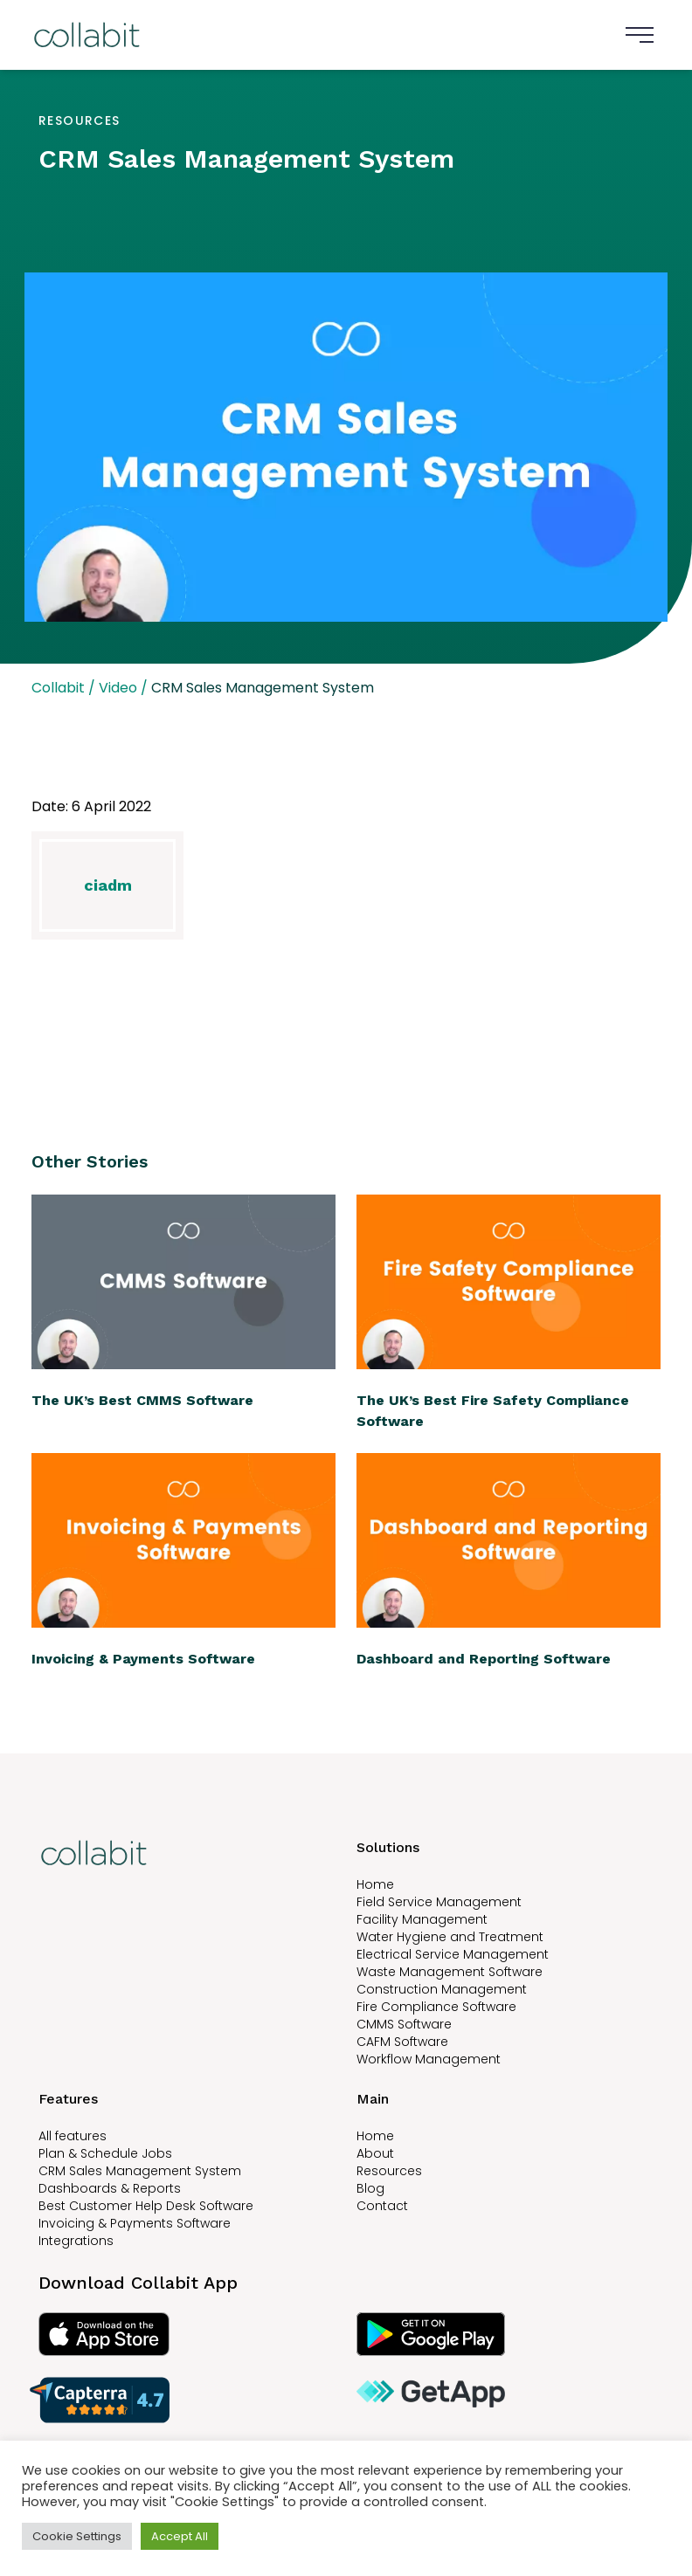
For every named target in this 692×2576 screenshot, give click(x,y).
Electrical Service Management (452, 1954)
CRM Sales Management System (139, 2171)
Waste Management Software (449, 1971)
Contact (382, 2205)
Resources (389, 2171)
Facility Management (422, 1919)
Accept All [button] (179, 2536)
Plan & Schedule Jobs (105, 2153)
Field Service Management (439, 1902)
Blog (370, 2188)
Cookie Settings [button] (76, 2536)
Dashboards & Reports (109, 2188)
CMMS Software (404, 2024)
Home (375, 1884)
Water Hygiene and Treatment (449, 1937)
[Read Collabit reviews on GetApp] (505, 2399)
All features (72, 2136)
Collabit (58, 688)
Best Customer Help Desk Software (145, 2205)
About (375, 2153)
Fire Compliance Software (436, 2006)
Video (118, 688)
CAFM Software (402, 2041)
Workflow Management (428, 2059)
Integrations (76, 2240)
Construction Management (441, 1989)
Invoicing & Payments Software (134, 2223)
